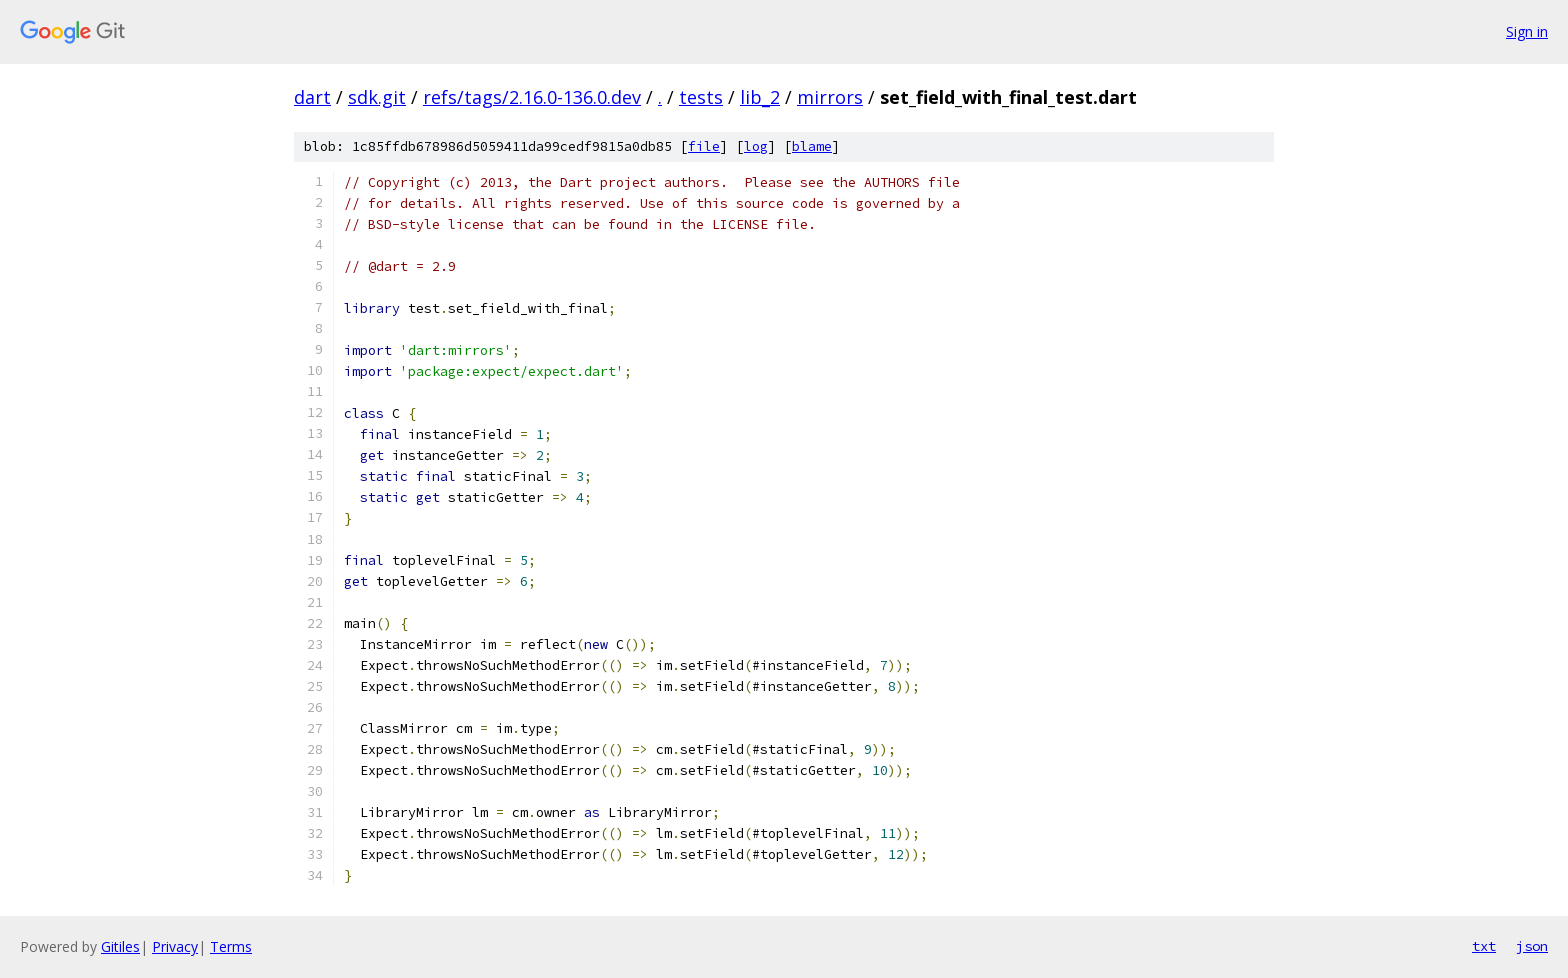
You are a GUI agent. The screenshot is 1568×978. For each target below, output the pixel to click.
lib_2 (760, 97)
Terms (231, 946)
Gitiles (120, 946)
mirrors (830, 97)
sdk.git (377, 97)
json (1532, 946)
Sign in (1527, 31)
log (756, 146)
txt (1484, 946)
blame (812, 146)
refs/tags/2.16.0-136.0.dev (532, 97)
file (704, 146)
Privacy (175, 946)
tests (701, 97)
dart (312, 97)
